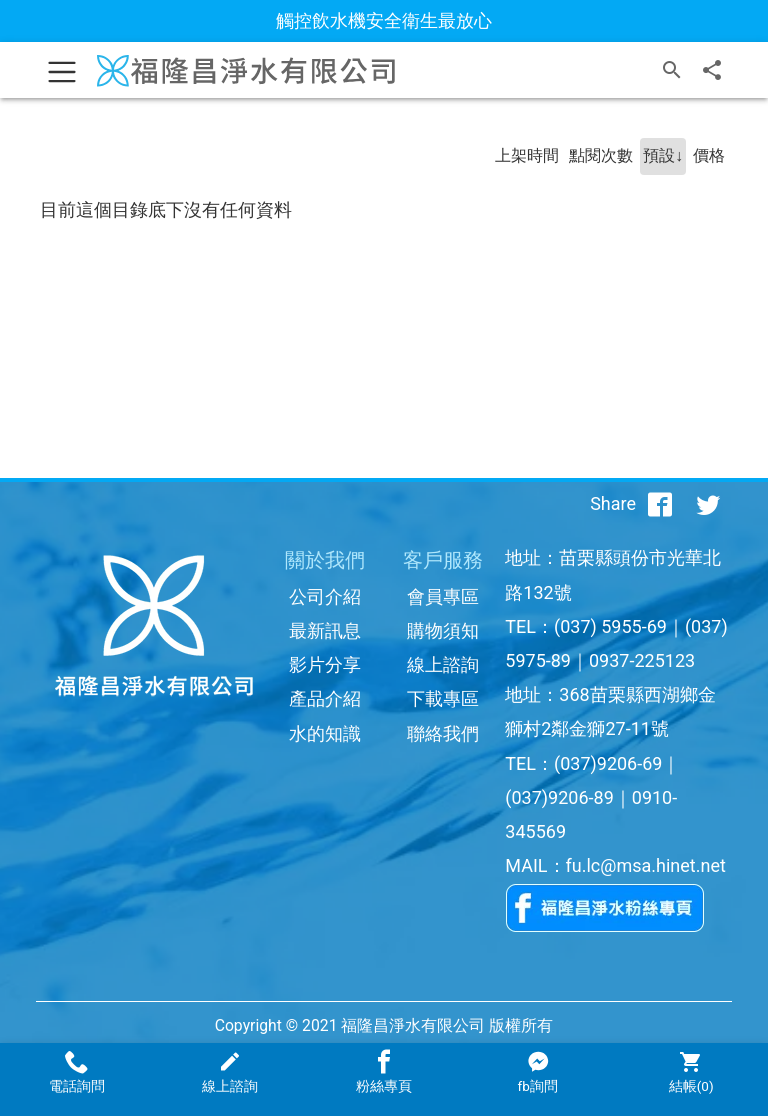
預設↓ (663, 155)
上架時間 (527, 155)
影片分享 (325, 664)
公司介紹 (325, 596)
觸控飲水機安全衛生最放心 (384, 20)
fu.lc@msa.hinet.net (646, 865)
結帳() (691, 1072)
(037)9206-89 (559, 797)
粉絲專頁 (384, 1072)
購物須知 (443, 630)
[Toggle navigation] (62, 70)
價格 (709, 155)
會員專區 (443, 596)
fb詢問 (537, 1072)
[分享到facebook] (660, 504)
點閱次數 (601, 155)
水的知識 (325, 733)
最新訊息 (325, 630)
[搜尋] (672, 70)
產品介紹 (325, 698)
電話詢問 (77, 1072)
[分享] (712, 70)
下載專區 (443, 698)
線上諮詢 (443, 664)
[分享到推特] (708, 504)
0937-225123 (642, 660)
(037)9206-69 (608, 763)
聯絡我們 (443, 733)
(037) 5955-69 (610, 626)
